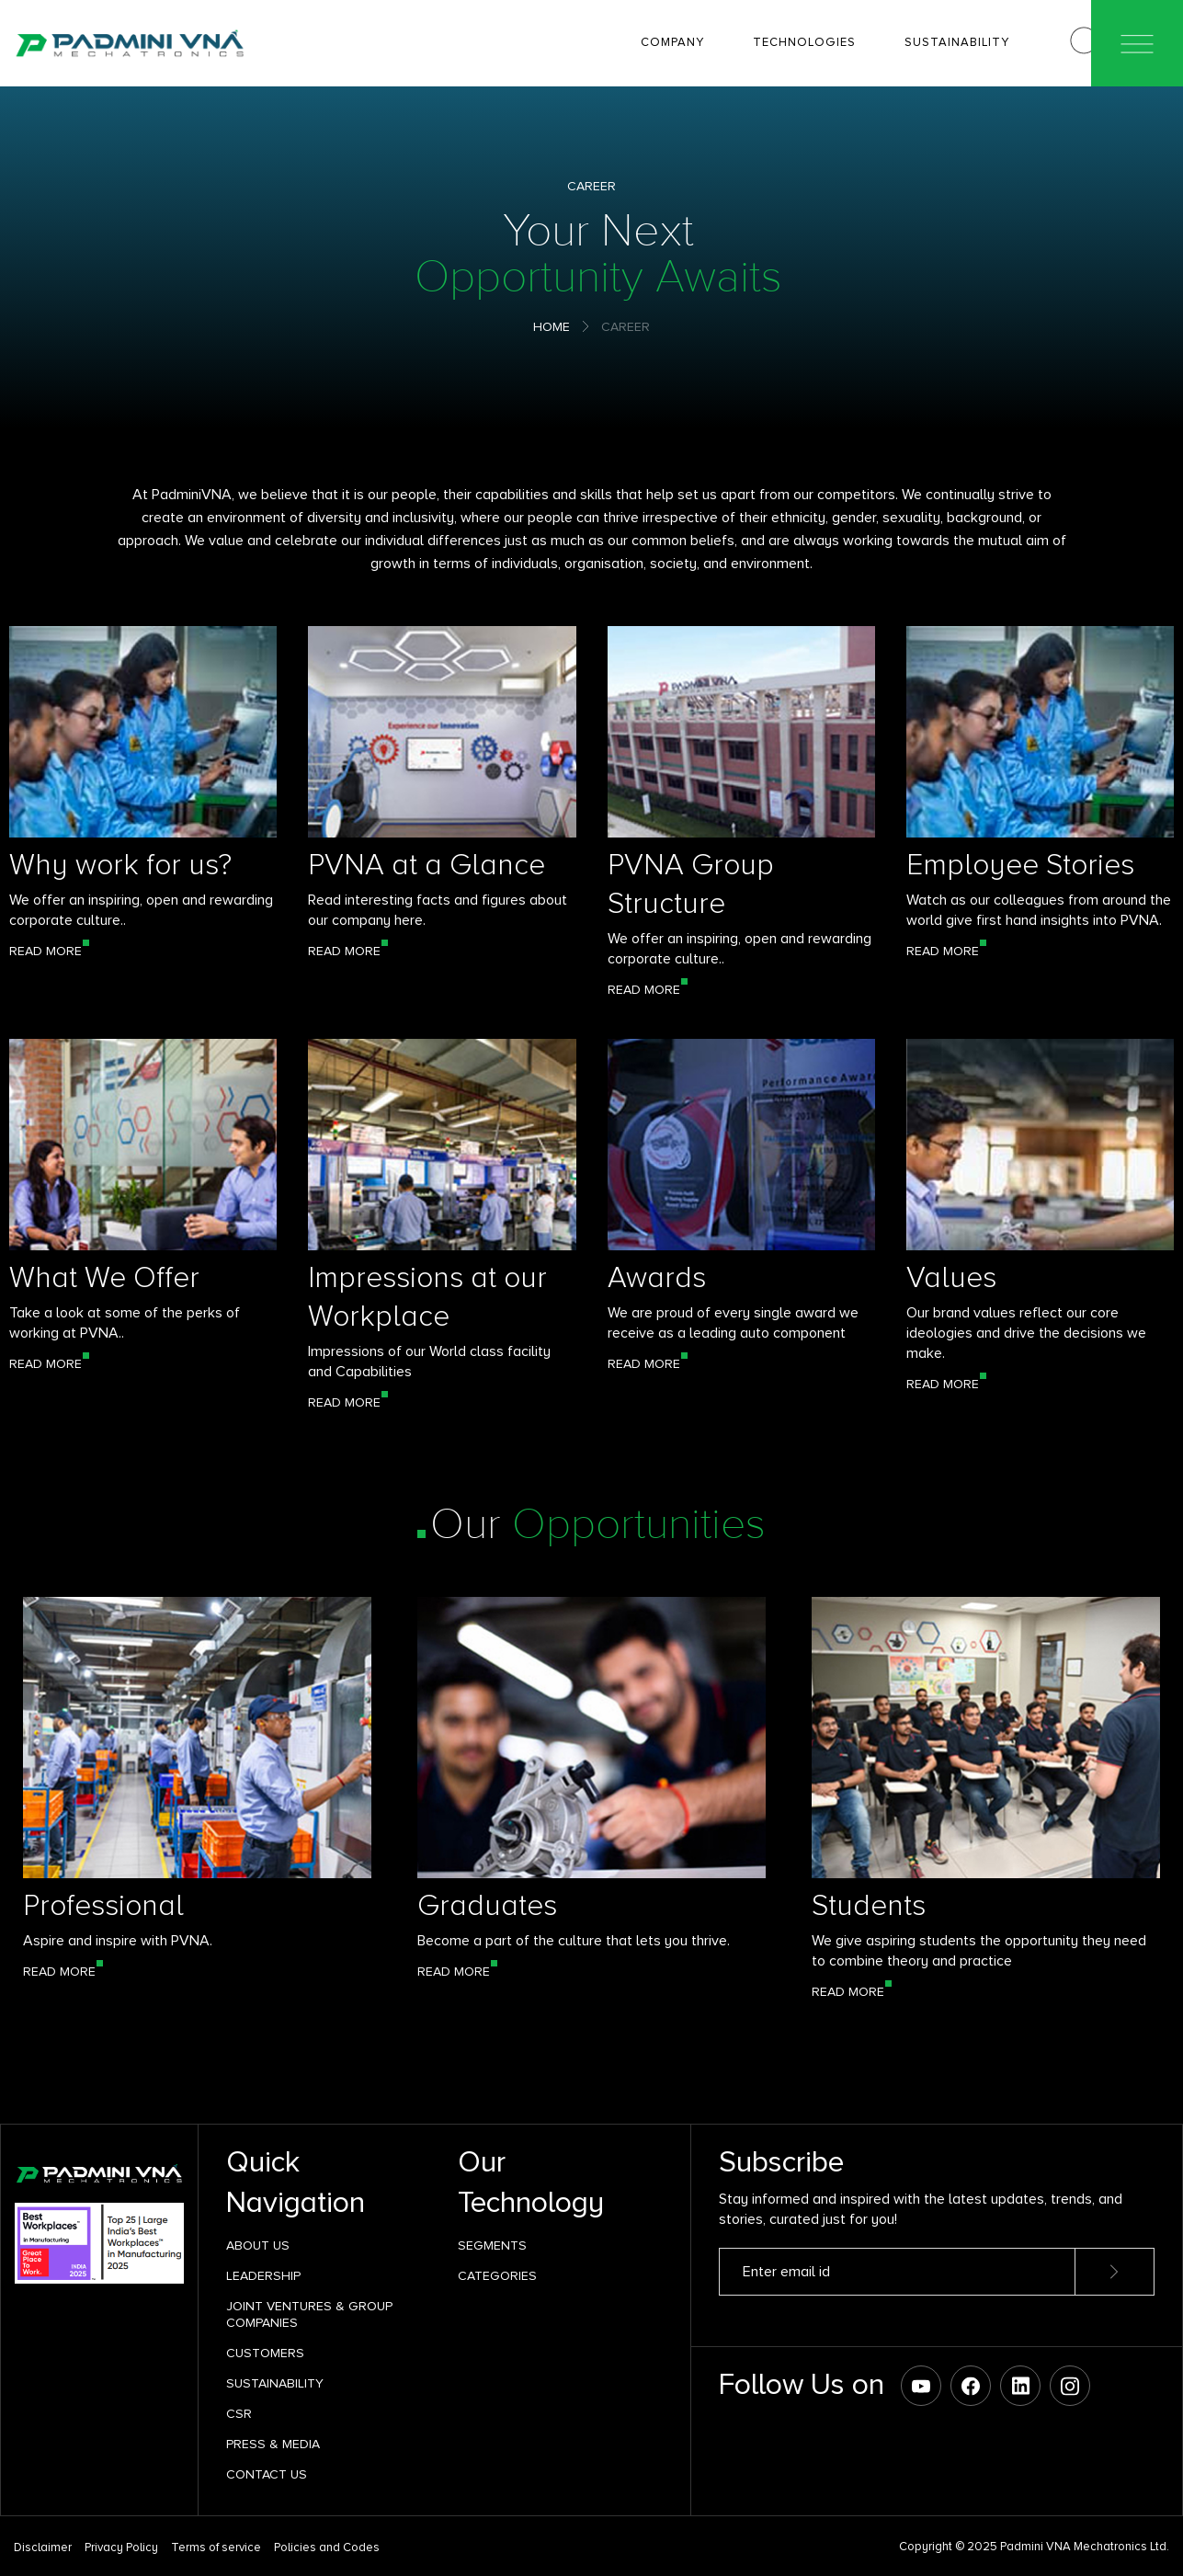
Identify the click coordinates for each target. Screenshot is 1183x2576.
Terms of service (216, 2547)
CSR (239, 2414)
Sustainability (275, 2383)
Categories (497, 2276)
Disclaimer (43, 2547)
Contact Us (266, 2474)
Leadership (263, 2276)
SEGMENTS (492, 2245)
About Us (258, 2245)
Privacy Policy (121, 2547)
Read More (45, 951)
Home (551, 327)
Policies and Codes (327, 2547)
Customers (265, 2353)
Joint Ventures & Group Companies (309, 2314)
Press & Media (273, 2444)
